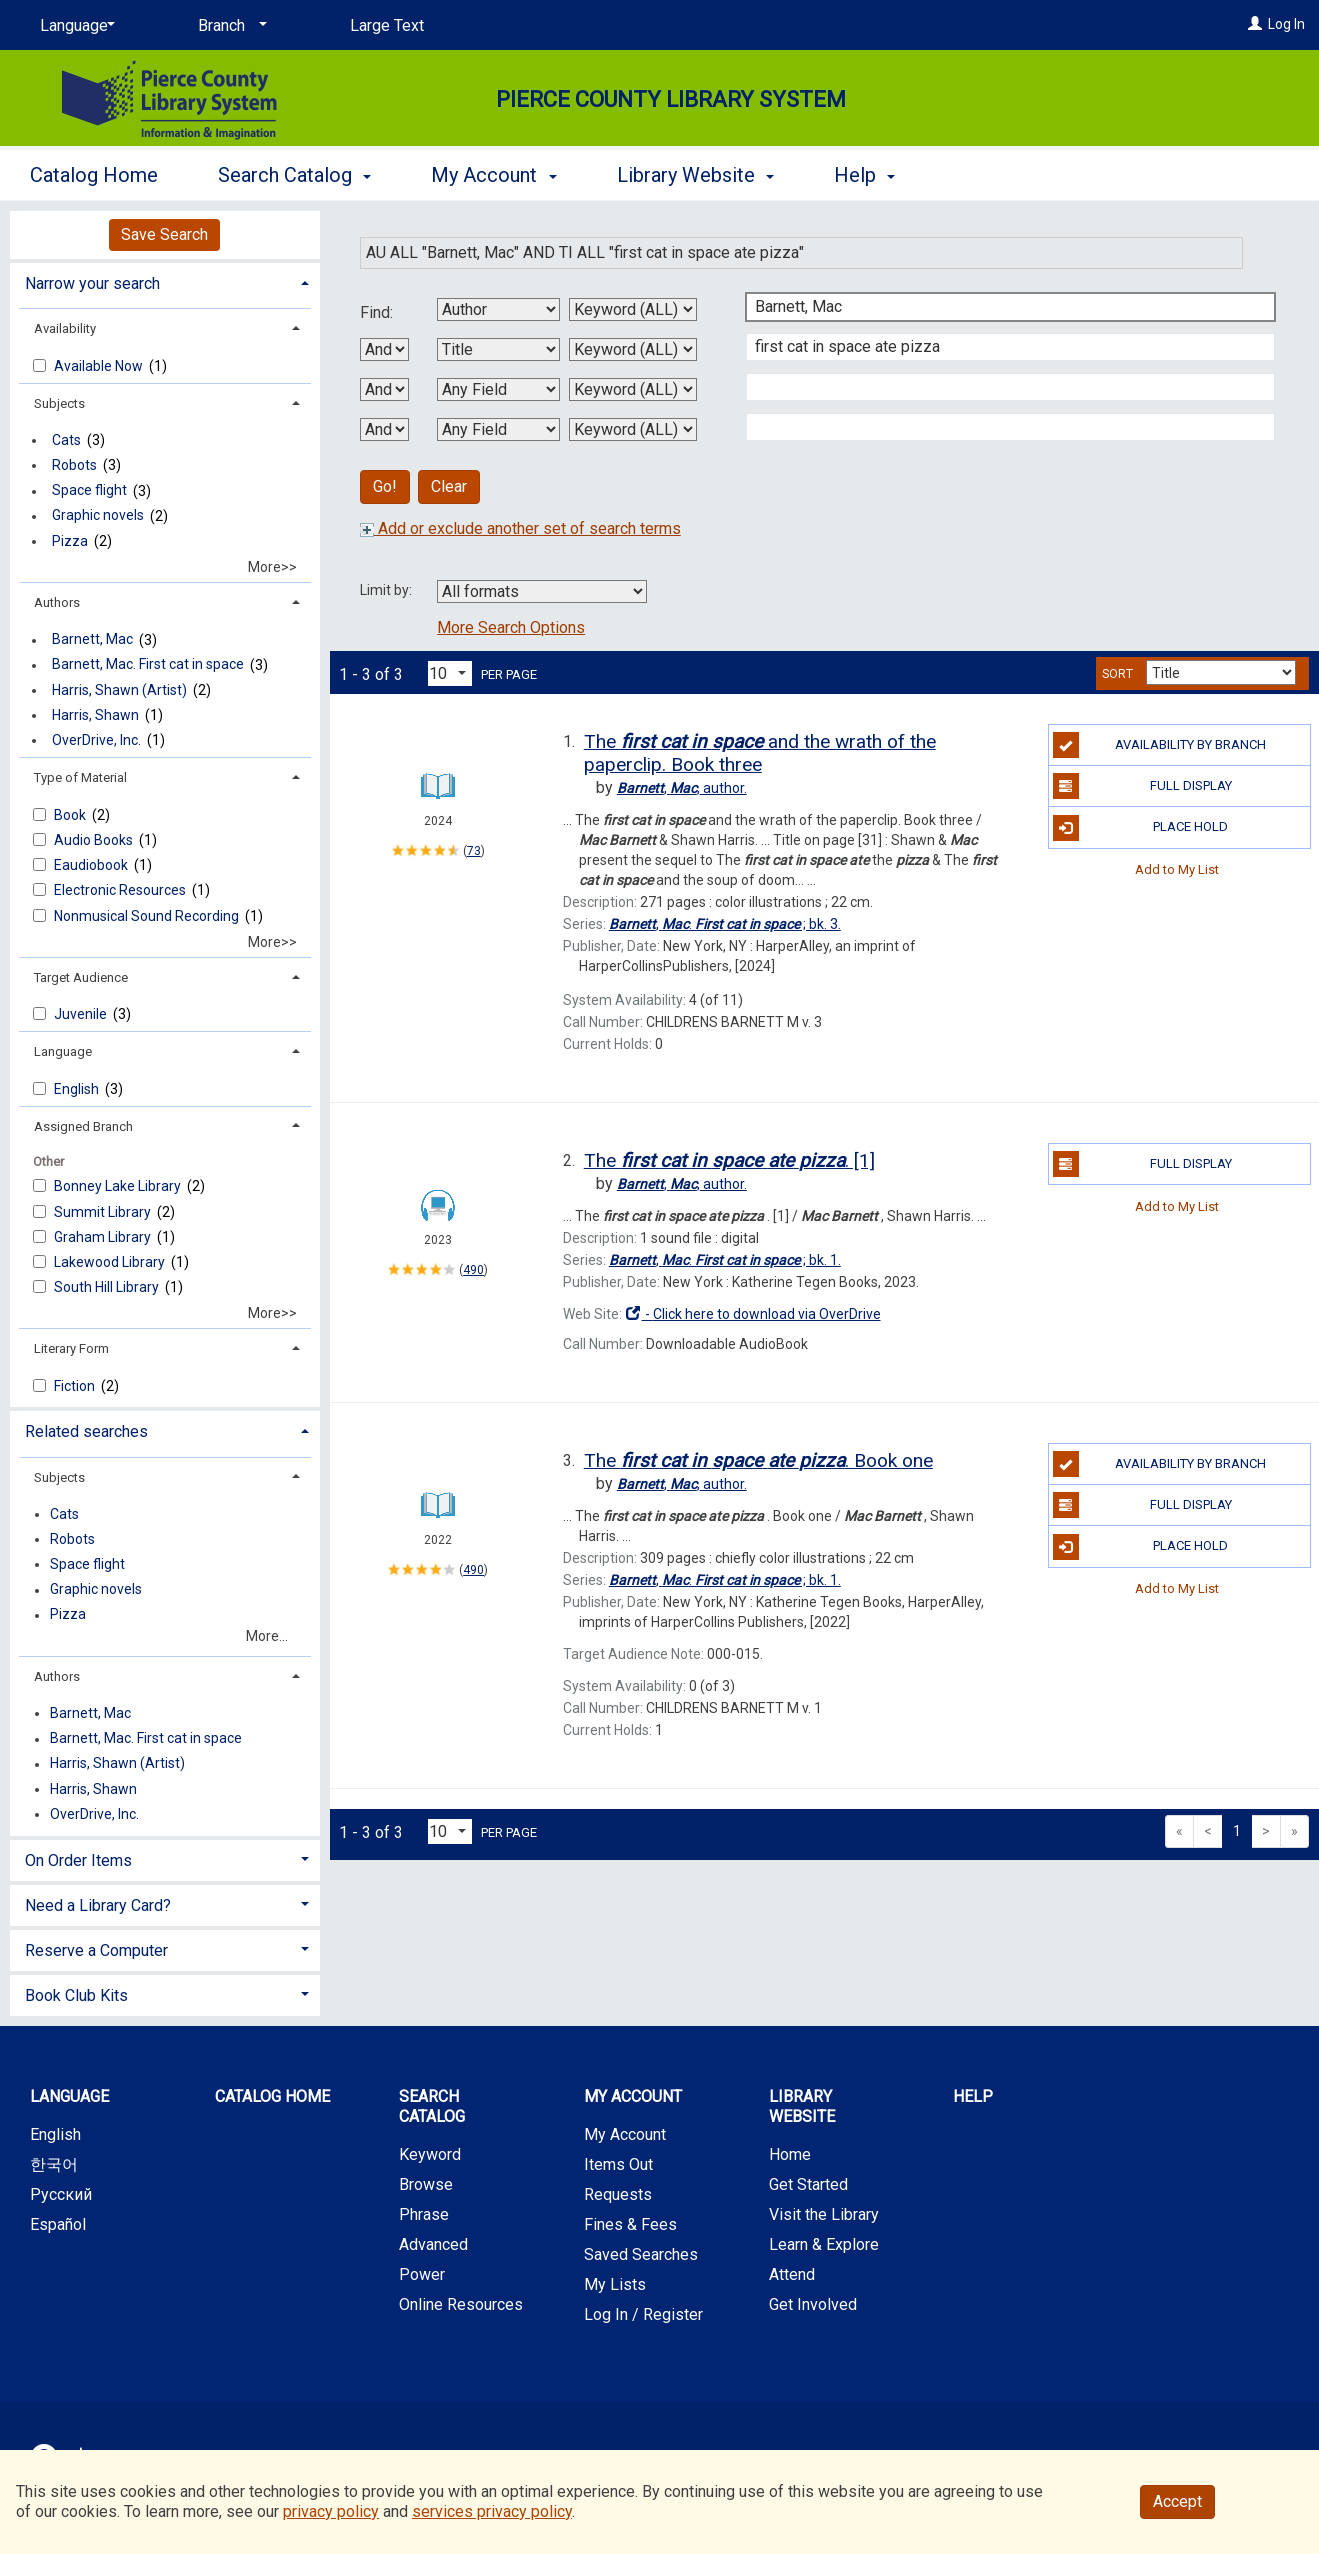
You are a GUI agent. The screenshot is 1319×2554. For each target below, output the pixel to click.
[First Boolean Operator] (384, 349)
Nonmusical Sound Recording (148, 916)
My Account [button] (493, 175)
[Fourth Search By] (498, 429)
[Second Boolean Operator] (384, 389)
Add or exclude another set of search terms (520, 528)
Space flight (89, 491)
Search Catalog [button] (294, 175)
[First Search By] (498, 309)
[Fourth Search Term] (1000, 427)
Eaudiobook (92, 865)
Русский (61, 2194)
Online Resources (461, 2304)
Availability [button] (65, 328)
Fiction (76, 1386)
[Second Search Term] (1000, 347)
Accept (1177, 2501)
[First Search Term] (1000, 307)
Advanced (433, 2244)
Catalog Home (94, 175)
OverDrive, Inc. (96, 740)
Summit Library (104, 1212)
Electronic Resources (121, 890)
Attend (792, 2274)
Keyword (430, 2154)
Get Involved (813, 2304)
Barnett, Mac (92, 640)
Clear (449, 486)
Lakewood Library (111, 1262)
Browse (426, 2184)
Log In (1286, 24)
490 (473, 1270)
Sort (1117, 674)
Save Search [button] (164, 234)
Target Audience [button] (81, 977)
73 (474, 851)
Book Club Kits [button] (76, 1995)
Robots (74, 465)
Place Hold (1141, 828)
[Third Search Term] (1000, 387)
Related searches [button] (86, 1431)
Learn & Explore (824, 2244)
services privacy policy (492, 2511)
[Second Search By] (498, 349)
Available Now (100, 366)
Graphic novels (98, 516)
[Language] (74, 26)
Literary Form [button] (71, 1348)
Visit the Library (824, 2214)
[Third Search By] (498, 389)
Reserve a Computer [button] (96, 1950)
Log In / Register (643, 2314)
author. (682, 788)
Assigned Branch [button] (83, 1126)
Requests (618, 2194)
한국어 (54, 2164)
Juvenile (82, 1014)
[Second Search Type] (633, 349)
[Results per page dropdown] (450, 673)
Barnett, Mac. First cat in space (148, 665)
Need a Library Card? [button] (98, 1905)
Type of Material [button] (80, 777)
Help (973, 2096)
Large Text (387, 25)
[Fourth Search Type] (633, 429)
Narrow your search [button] (92, 283)
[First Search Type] (633, 309)
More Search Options (511, 627)
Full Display (1142, 786)
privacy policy (331, 2511)
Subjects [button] (59, 403)
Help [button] (864, 175)
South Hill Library (108, 1287)
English (78, 1089)
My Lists (615, 2284)
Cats (66, 440)
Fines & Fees (630, 2224)
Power (422, 2274)
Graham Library (104, 1237)
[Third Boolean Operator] (384, 429)
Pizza (70, 541)
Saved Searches (641, 2254)
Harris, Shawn (95, 715)
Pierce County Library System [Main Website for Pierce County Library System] (671, 99)
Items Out (618, 2164)
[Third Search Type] (633, 389)
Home (790, 2154)
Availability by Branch (1160, 745)
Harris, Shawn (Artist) (119, 690)
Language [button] (63, 1051)
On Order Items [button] (78, 1860)
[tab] (165, 281)
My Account (625, 2134)
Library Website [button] (695, 175)
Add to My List (1177, 869)
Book (71, 815)
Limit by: (387, 590)
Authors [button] (57, 602)
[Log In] (1255, 24)
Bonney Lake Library (119, 1186)
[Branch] (229, 26)
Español (58, 2224)
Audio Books (95, 840)
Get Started (808, 2184)
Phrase (424, 2214)
